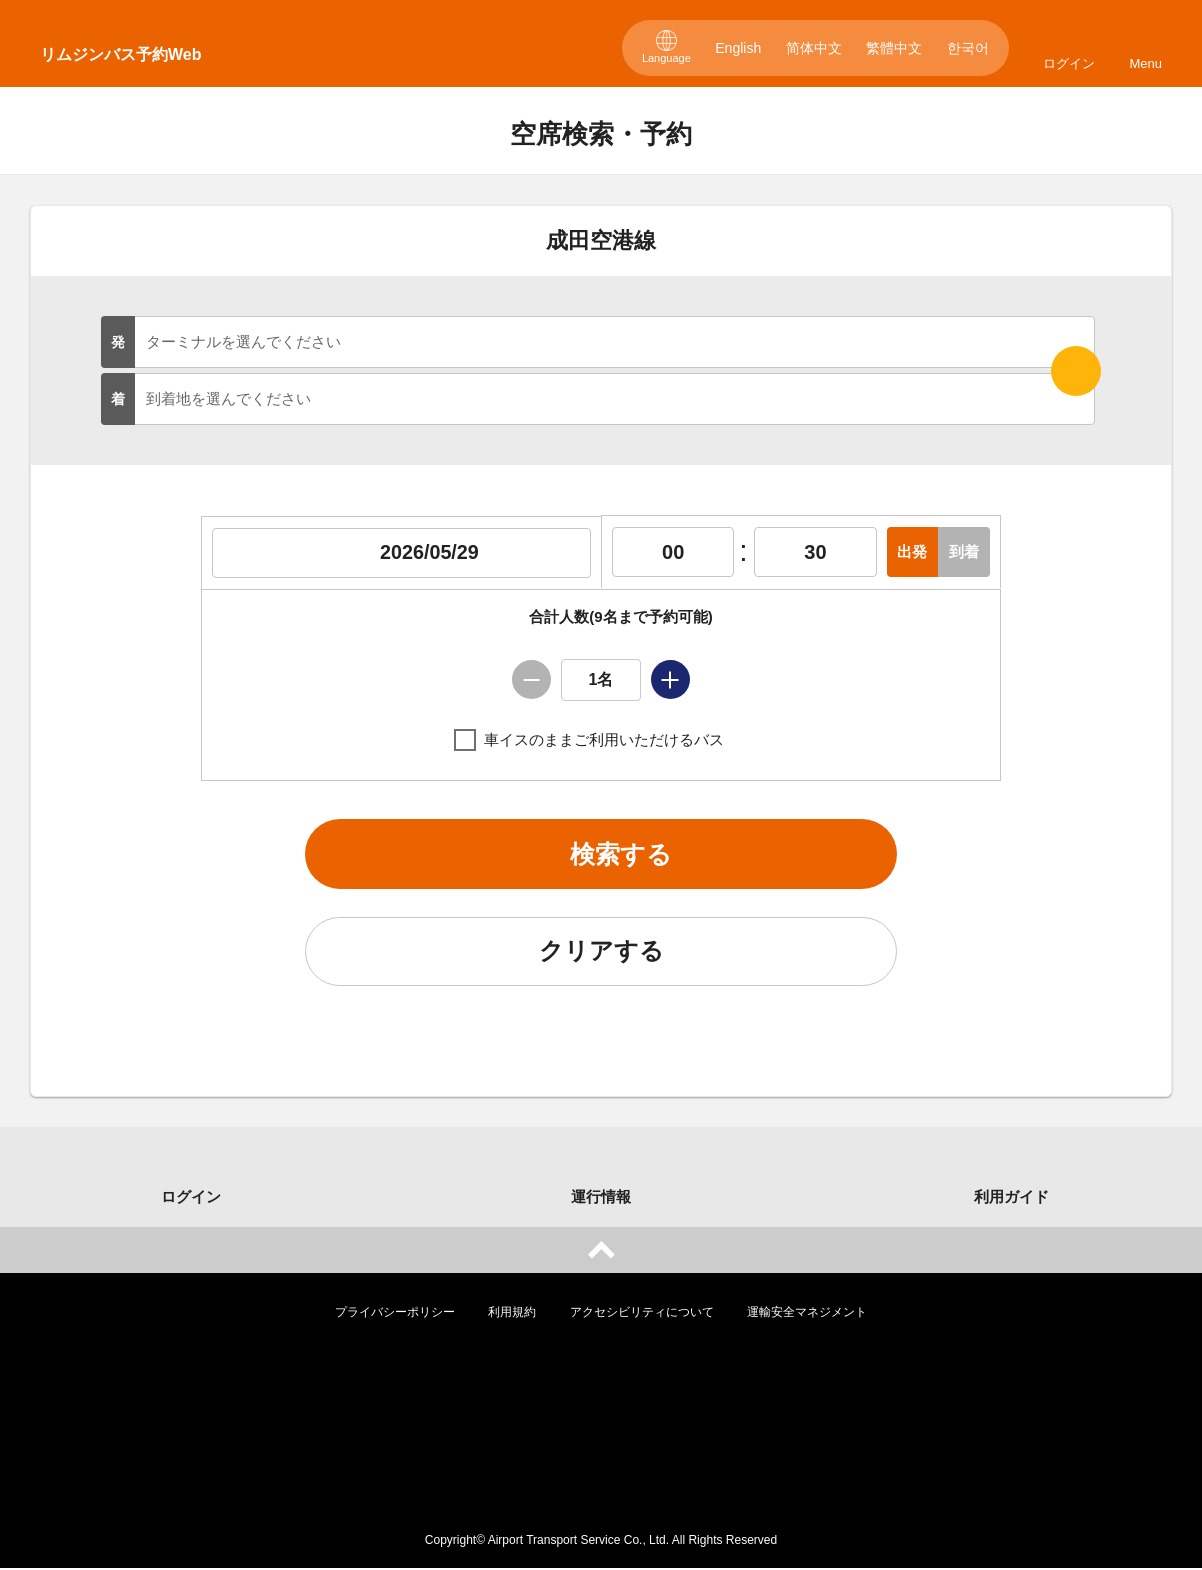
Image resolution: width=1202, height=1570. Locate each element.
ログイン (1069, 63)
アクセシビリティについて (642, 1314)
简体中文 (814, 48)
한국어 (968, 48)
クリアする (601, 953)
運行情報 (601, 1198)
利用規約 (512, 1314)
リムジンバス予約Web (120, 54)
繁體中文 (894, 48)
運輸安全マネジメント (807, 1314)
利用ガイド (1011, 1198)
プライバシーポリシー (395, 1314)
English (738, 48)
